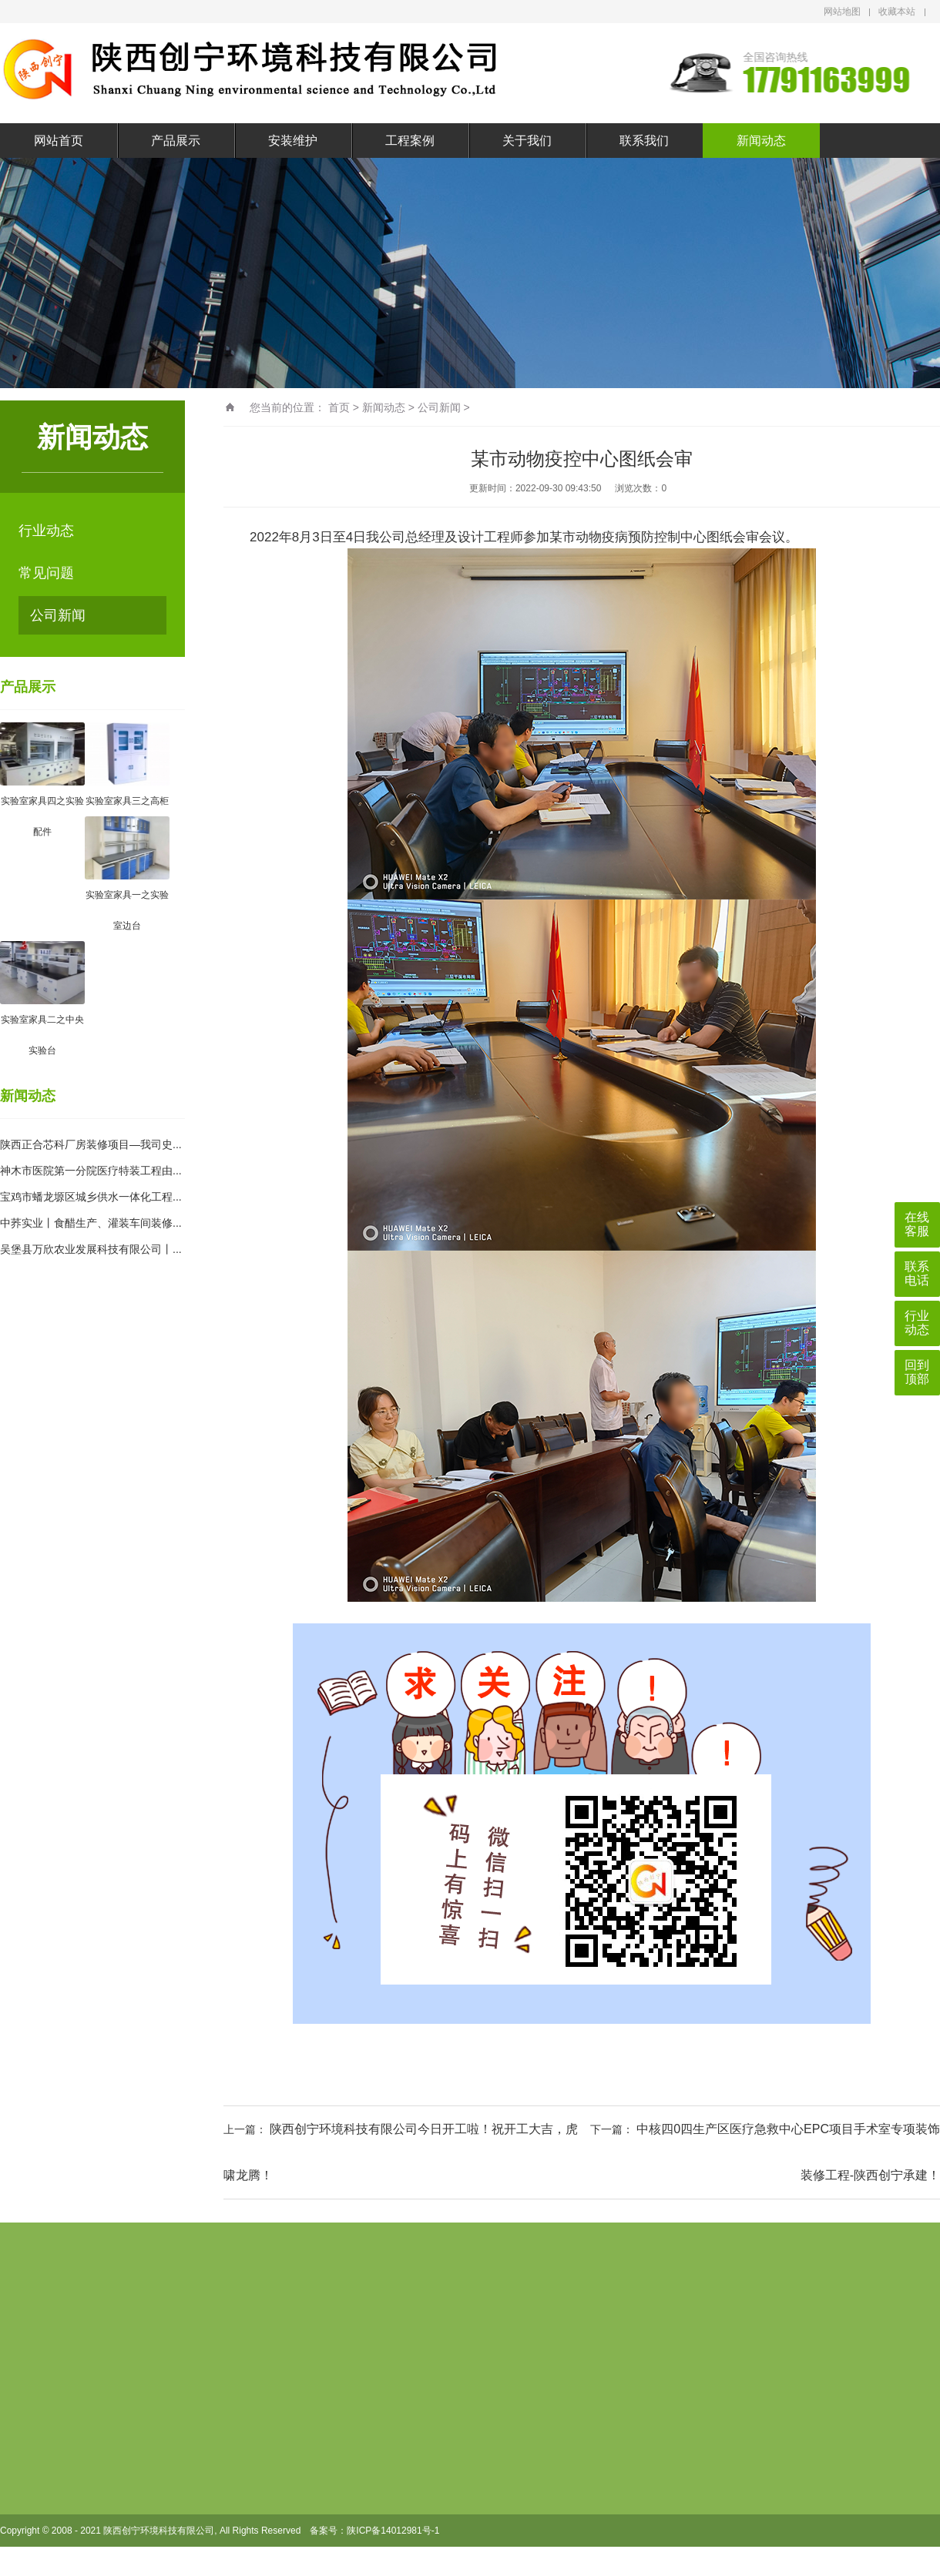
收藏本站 (896, 11)
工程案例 (410, 140)
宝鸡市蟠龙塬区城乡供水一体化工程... (91, 1197)
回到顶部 (917, 1371)
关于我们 (527, 140)
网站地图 (842, 11)
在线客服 (917, 1224)
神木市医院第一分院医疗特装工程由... (91, 1170)
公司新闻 (58, 615)
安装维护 (292, 140)
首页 (339, 407)
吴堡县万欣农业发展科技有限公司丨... (91, 1249)
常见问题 (46, 573)
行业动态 (46, 530)
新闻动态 (761, 140)
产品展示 (175, 140)
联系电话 (917, 1273)
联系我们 (644, 140)
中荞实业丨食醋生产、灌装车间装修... (91, 1223)
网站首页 (58, 140)
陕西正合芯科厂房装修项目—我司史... (91, 1144)
